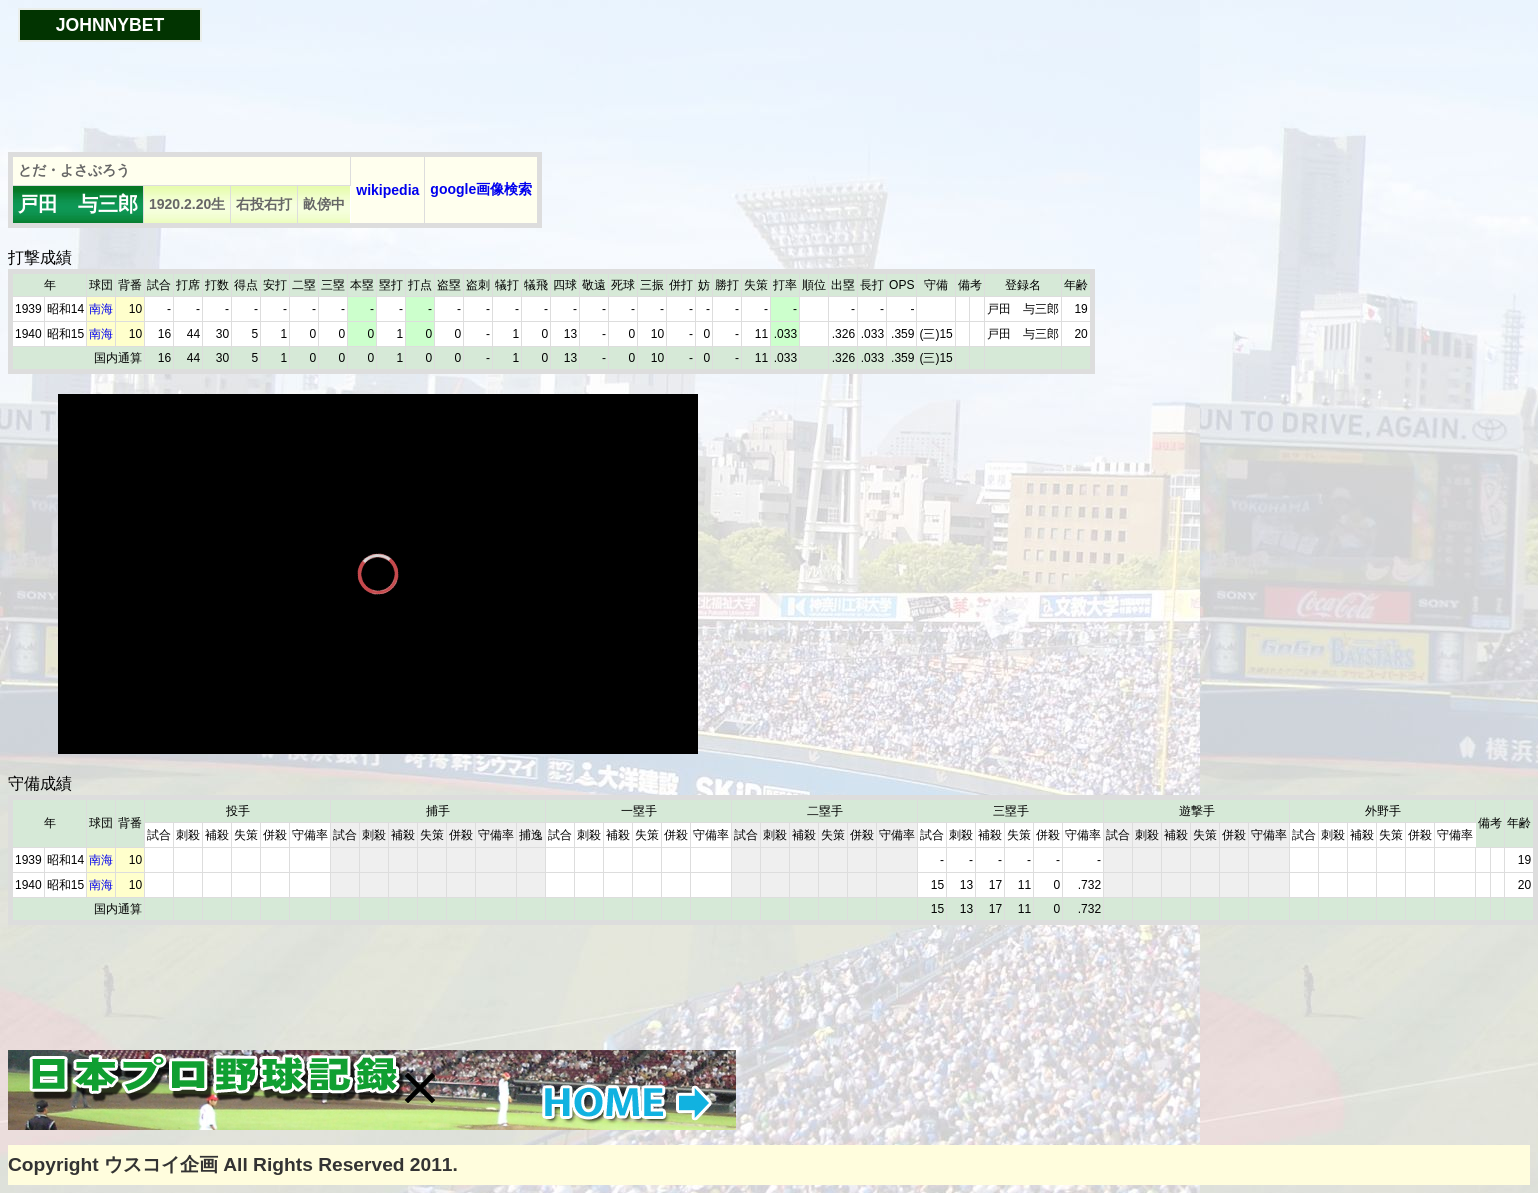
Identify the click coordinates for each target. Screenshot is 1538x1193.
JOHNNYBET (110, 25)
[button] (420, 1088)
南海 (101, 309)
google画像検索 (481, 189)
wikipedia (387, 190)
